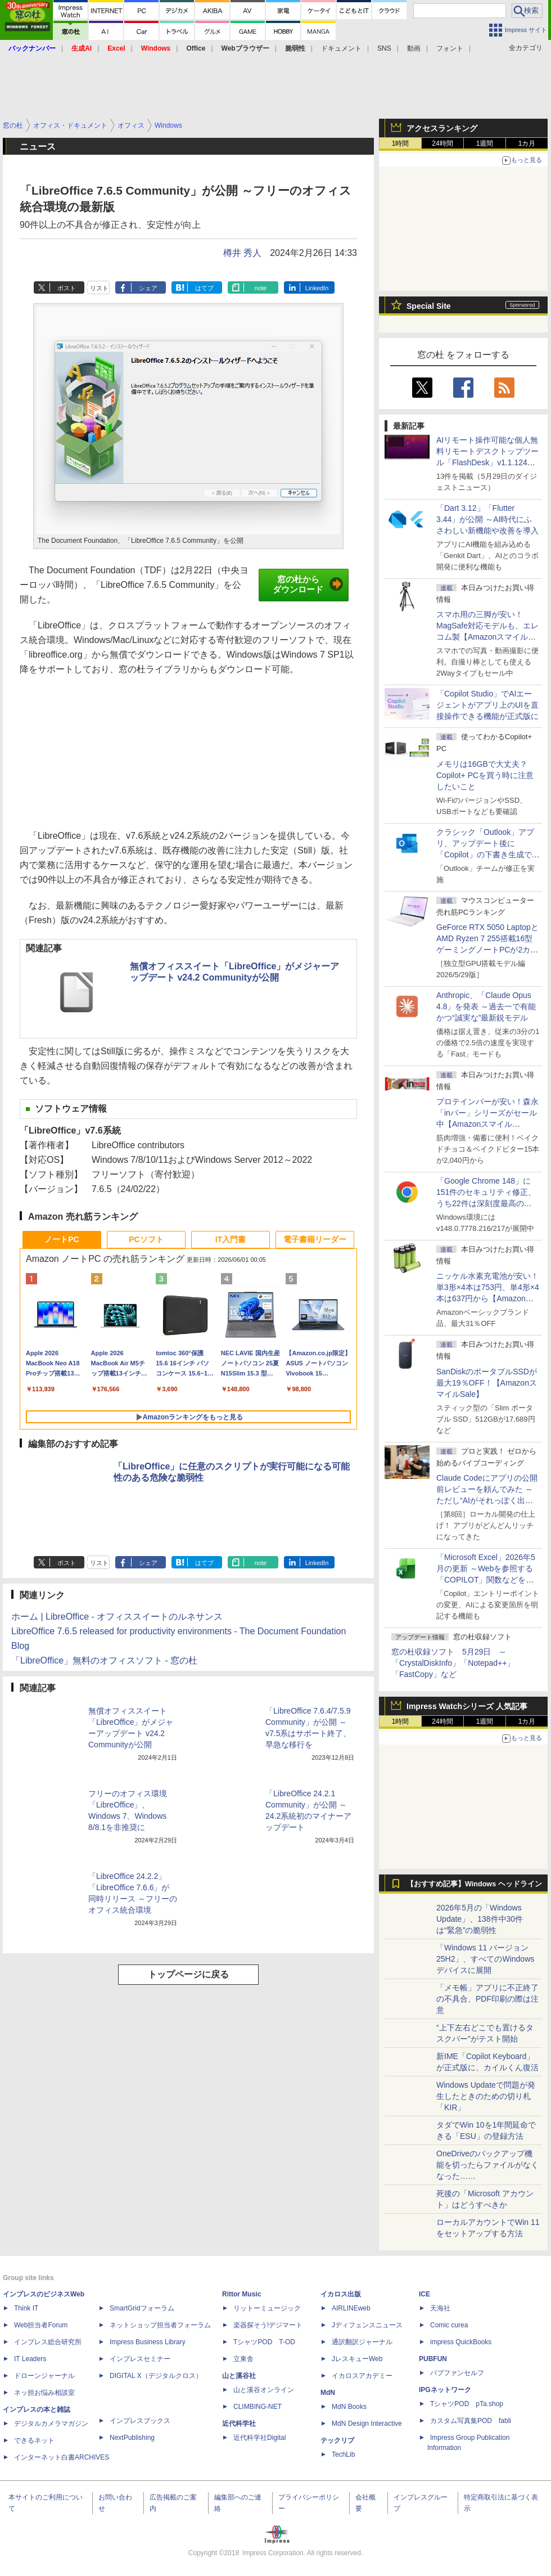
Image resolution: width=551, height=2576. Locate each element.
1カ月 (527, 143)
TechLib (343, 2454)
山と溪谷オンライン (263, 2390)
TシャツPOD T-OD (264, 2342)
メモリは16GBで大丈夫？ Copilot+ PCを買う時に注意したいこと (485, 775)
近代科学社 (239, 2423)
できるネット (34, 2440)
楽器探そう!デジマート (267, 2325)
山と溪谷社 (239, 2376)
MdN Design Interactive (367, 2423)
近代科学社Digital (259, 2438)
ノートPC (61, 1239)
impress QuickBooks (460, 2342)
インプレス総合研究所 (48, 2342)
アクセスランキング (442, 128)
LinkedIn (317, 288)
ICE (424, 2294)
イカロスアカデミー (362, 2376)
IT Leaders (30, 2359)
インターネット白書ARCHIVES (61, 2457)
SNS (384, 48)
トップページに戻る (188, 1974)
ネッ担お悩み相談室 (44, 2393)
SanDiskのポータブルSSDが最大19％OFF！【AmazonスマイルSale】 (486, 1383)
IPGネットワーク (445, 2390)
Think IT (26, 2308)
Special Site (429, 306)
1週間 (485, 143)
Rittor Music (241, 2294)
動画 (414, 48)
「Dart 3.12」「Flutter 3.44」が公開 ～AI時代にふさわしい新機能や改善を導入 (487, 519)
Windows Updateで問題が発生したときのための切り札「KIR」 (485, 2096)
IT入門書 (230, 1239)
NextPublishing (132, 2438)
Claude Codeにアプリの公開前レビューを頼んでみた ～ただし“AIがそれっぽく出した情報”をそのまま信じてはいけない (487, 1500)
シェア (148, 288)
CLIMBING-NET (257, 2407)
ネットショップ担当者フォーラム (160, 2325)
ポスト (66, 288)
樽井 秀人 (242, 253)
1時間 (400, 143)
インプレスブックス (140, 2421)
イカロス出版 (340, 2294)
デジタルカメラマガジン (51, 2423)
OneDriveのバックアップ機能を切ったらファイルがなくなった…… (487, 2165)
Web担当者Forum (40, 2325)
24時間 (442, 143)
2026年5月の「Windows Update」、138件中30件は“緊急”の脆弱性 (479, 1919)
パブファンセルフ (457, 2373)
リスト (99, 288)
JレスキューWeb (357, 2359)
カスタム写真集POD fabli (470, 2421)
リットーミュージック (267, 2308)
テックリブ (337, 2440)
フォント (449, 48)
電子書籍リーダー (314, 1239)
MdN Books (349, 2407)
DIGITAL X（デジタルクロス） (156, 2376)
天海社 (440, 2308)
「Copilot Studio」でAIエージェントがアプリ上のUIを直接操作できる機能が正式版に (487, 705)
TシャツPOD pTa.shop (466, 2404)
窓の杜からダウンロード (308, 584)
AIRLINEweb (351, 2308)
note (261, 288)
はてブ (204, 288)
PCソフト (146, 1239)
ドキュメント (341, 48)
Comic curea (449, 2325)
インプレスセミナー (140, 2359)
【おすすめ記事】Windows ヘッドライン (474, 1884)
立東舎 (243, 2359)
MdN (327, 2393)
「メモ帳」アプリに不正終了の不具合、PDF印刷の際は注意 (487, 1999)
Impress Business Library (148, 2342)
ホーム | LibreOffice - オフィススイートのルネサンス (117, 1616)
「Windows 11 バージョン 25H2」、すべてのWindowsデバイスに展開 (485, 1959)
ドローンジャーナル (44, 2376)
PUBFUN (433, 2359)
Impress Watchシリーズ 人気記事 (467, 1706)
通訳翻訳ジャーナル (362, 2342)
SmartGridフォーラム (142, 2308)
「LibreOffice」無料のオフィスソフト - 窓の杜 (104, 1660)
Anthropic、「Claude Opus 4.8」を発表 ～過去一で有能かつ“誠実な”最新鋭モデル (486, 1006)
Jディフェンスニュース (367, 2325)
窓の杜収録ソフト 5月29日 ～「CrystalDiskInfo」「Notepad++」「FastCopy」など (452, 1663)
